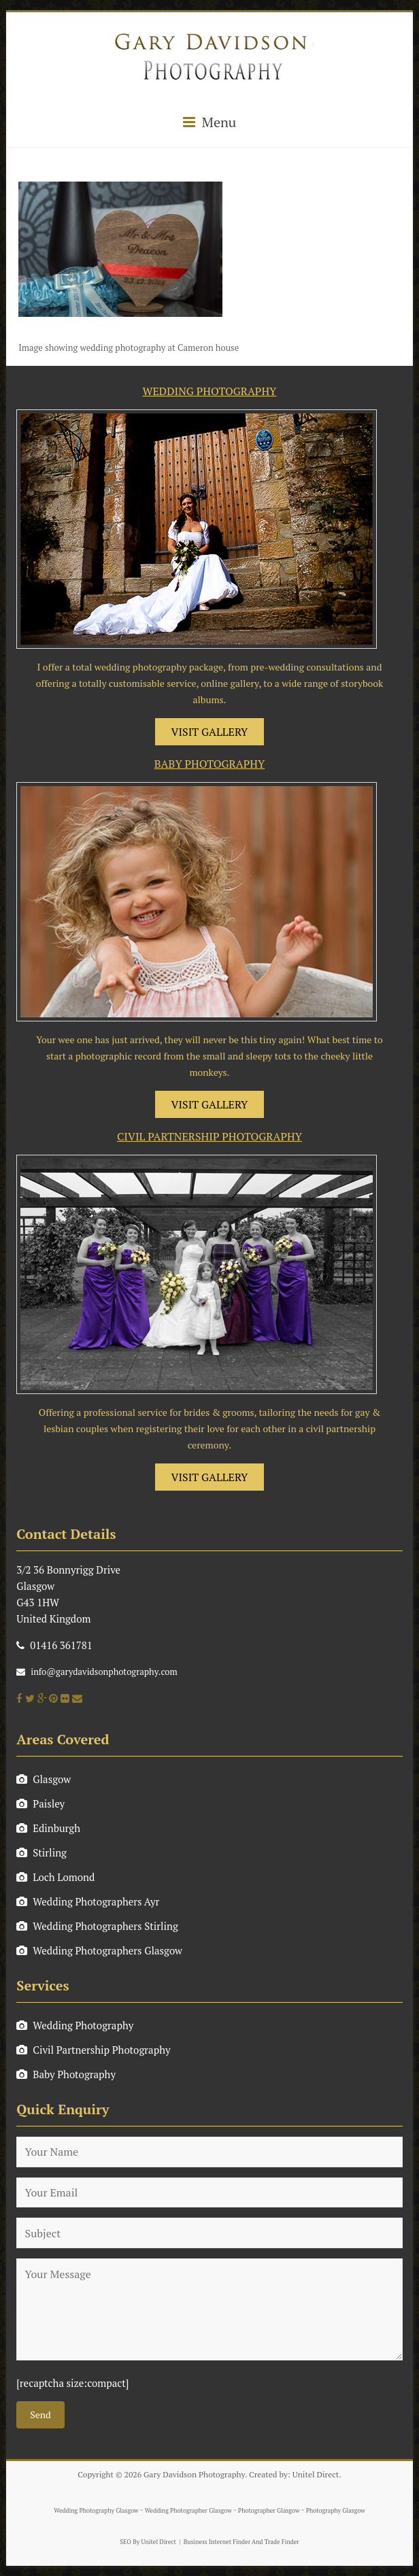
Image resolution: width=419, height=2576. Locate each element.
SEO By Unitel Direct (148, 2542)
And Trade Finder (274, 2542)
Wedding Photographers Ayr (87, 1901)
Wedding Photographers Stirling (97, 1926)
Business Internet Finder (217, 2542)
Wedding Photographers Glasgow (99, 1950)
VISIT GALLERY (209, 731)
